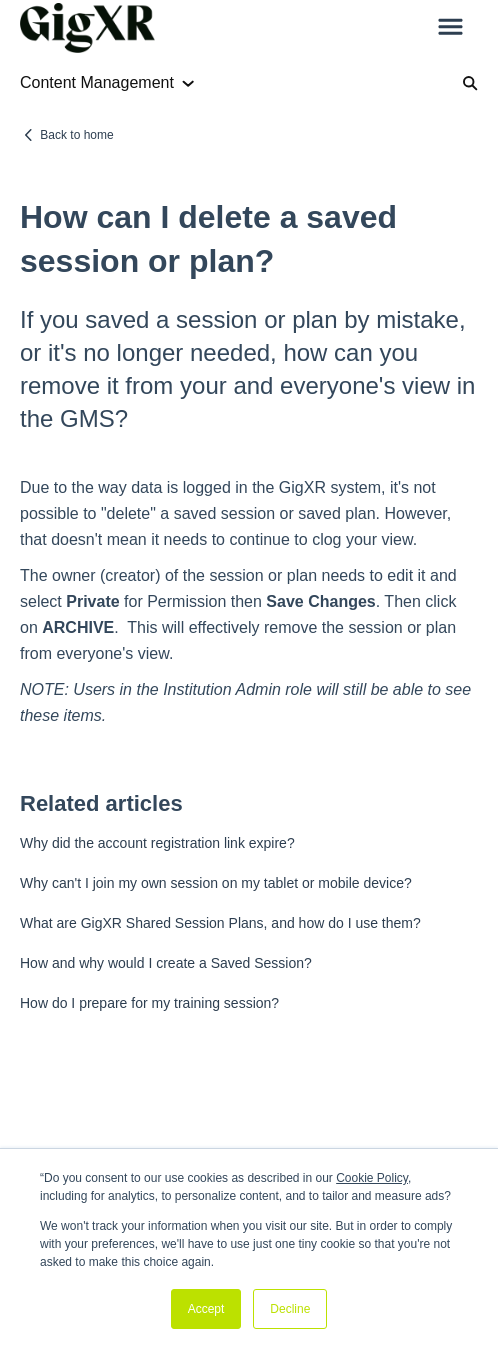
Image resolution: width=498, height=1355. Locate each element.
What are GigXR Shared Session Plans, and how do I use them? (220, 923)
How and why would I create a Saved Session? (166, 963)
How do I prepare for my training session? (149, 1003)
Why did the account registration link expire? (157, 843)
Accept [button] (206, 1309)
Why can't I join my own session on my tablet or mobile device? (216, 883)
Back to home (76, 135)
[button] (450, 28)
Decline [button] (290, 1309)
